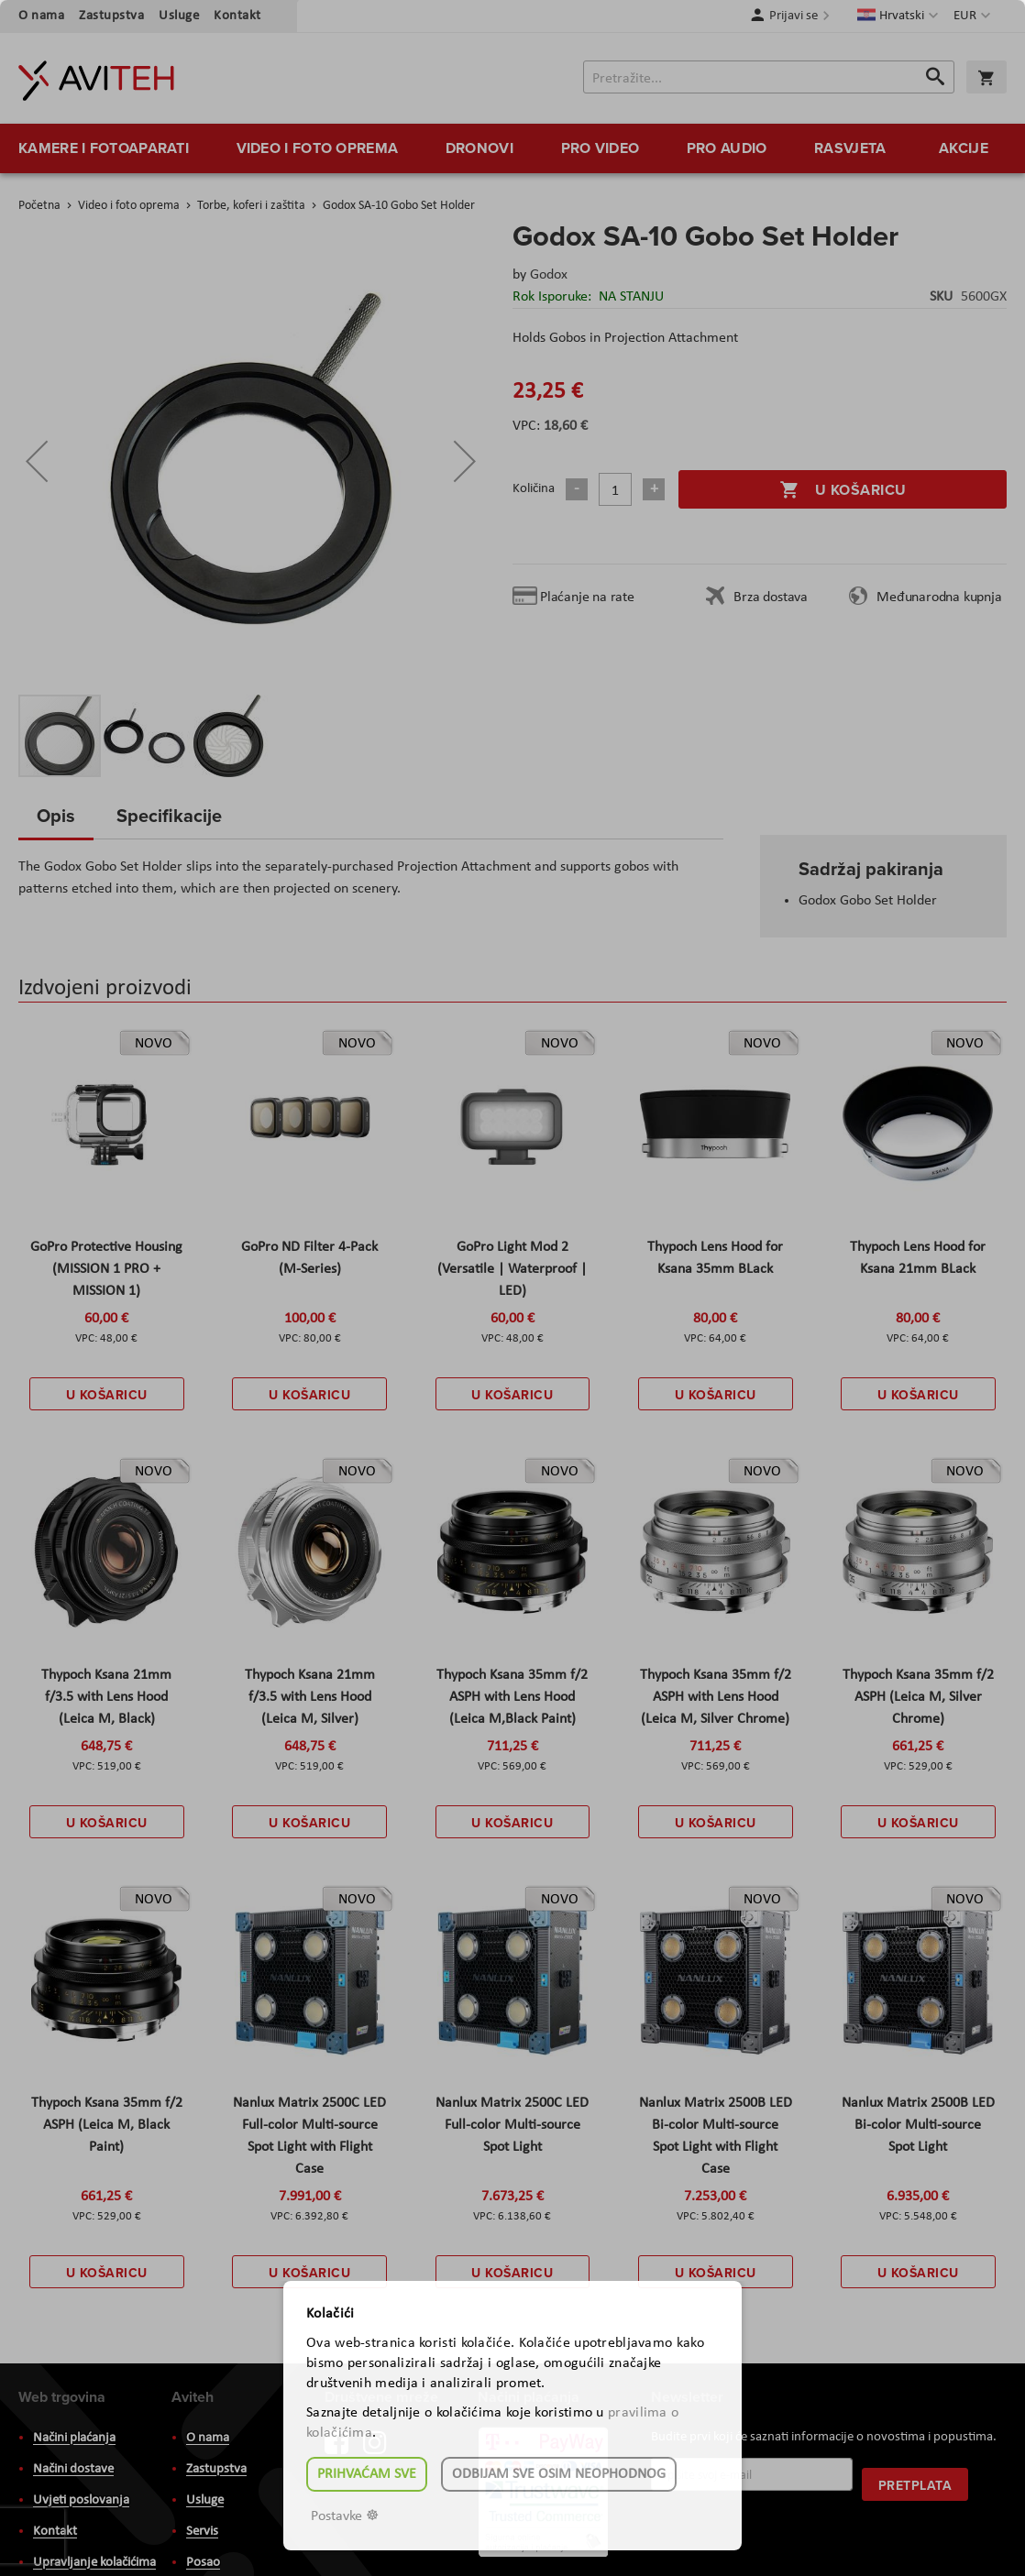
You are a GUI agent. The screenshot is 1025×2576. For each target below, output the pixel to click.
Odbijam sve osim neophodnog (559, 2474)
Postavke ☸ (345, 2516)
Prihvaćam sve (366, 2474)
